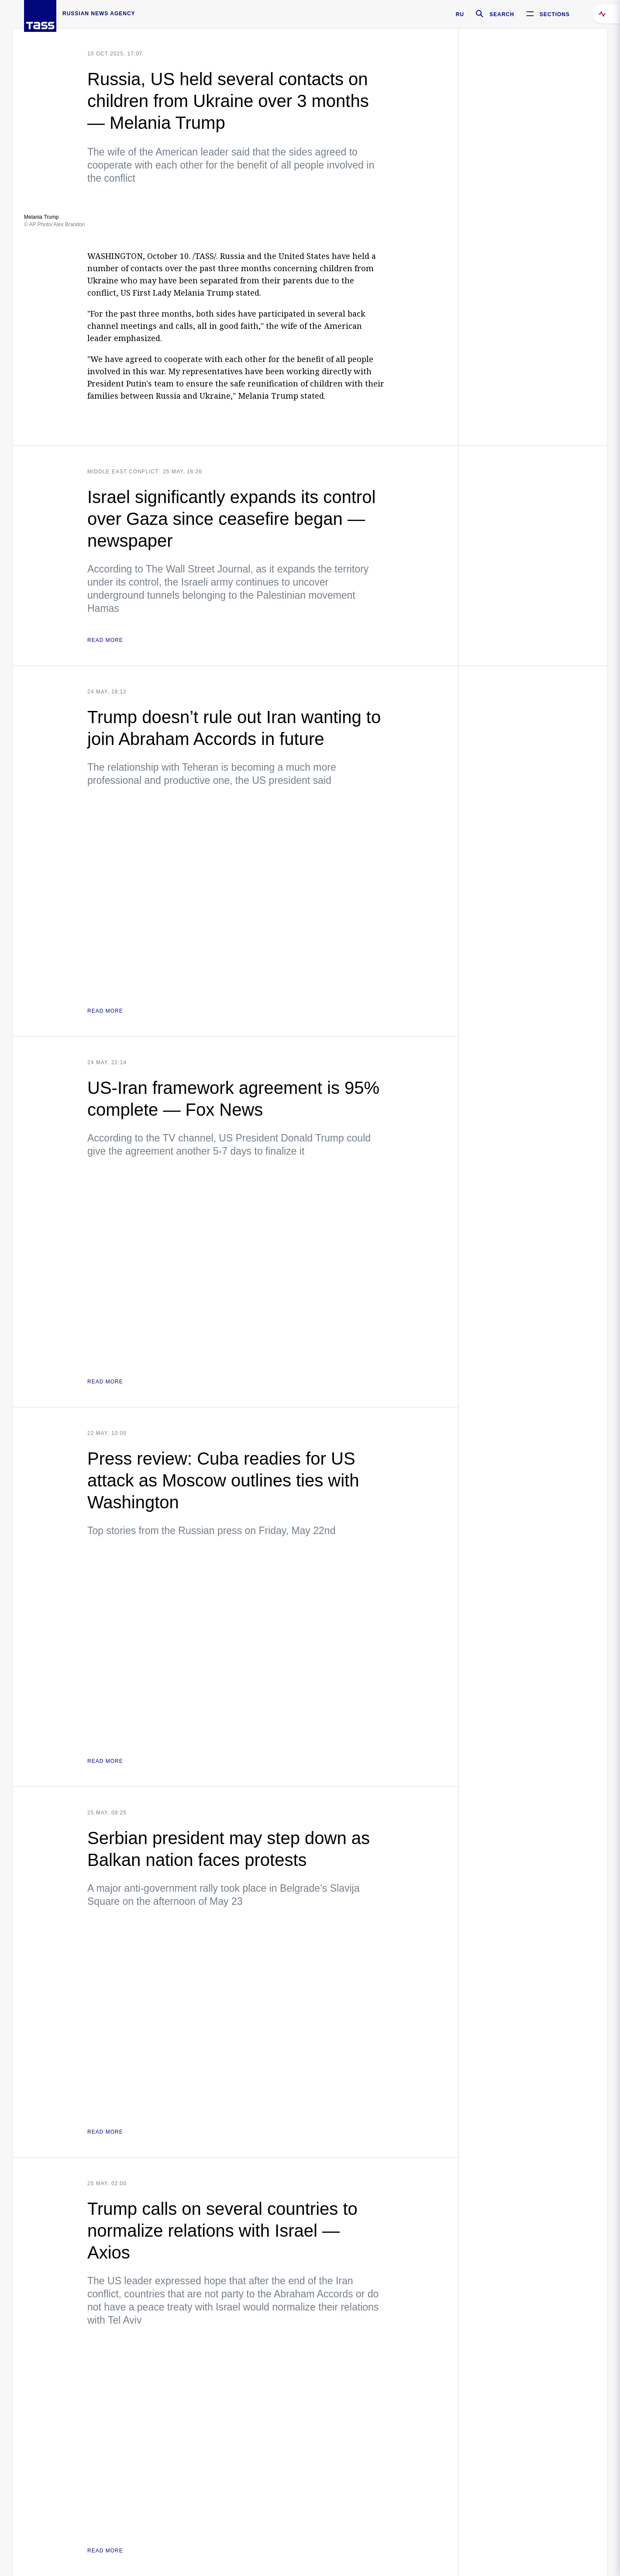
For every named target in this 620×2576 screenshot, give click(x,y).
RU (460, 14)
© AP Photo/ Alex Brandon (54, 224)
